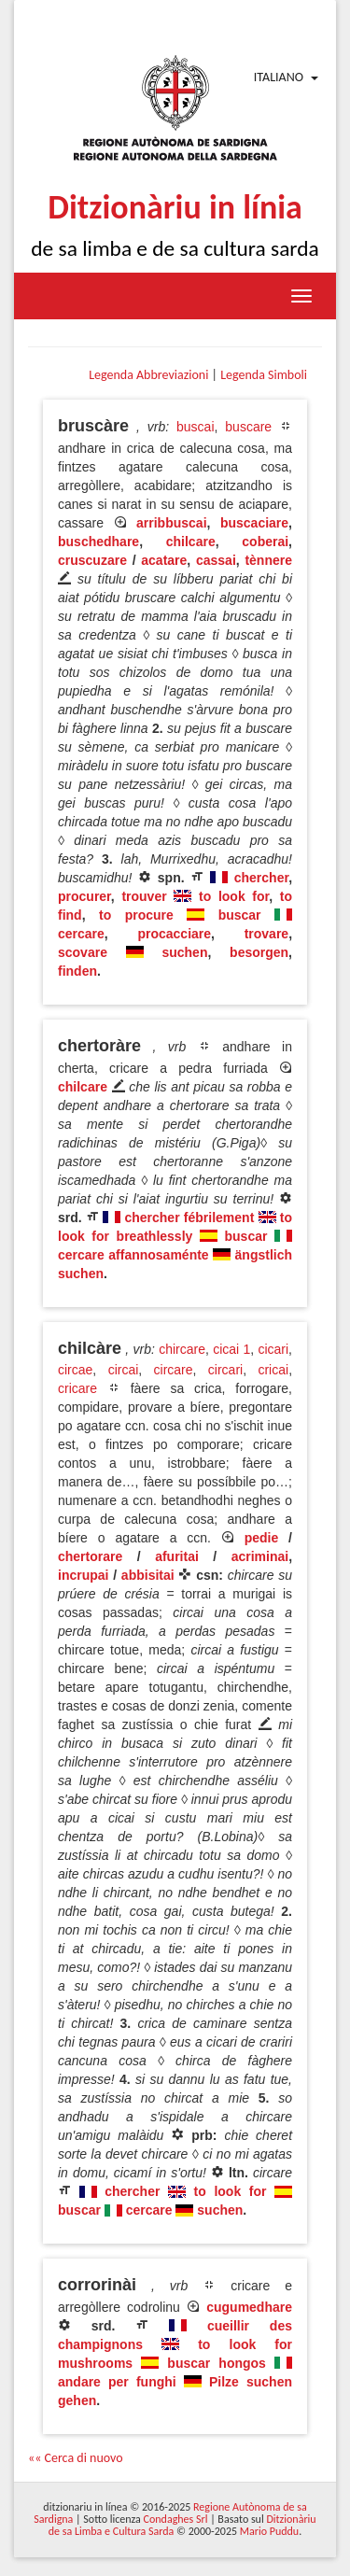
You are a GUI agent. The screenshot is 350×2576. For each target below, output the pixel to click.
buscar (239, 915)
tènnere (268, 560)
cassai (216, 560)
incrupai (83, 1575)
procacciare (174, 933)
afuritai (177, 1556)
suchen (184, 952)
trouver (143, 896)
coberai (265, 541)
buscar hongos (216, 2363)
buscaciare (254, 522)
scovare (82, 952)
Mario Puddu (269, 2531)
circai (123, 1369)
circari (225, 1369)
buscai (195, 426)
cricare (77, 1388)
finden (77, 971)
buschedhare (98, 541)
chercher (261, 877)
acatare (164, 560)
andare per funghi (117, 2381)
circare (173, 1369)
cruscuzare (92, 560)
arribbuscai (171, 522)
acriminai (259, 1556)
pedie (262, 1537)
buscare (248, 426)
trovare (266, 933)
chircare (182, 1349)
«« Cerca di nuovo (75, 2458)
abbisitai (148, 1575)
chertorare (90, 1556)
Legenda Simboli (263, 375)
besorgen (259, 952)
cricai (273, 1369)
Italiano (278, 77)
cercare (81, 933)
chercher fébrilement (189, 1217)
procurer (84, 896)
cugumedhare (249, 2307)
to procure (136, 915)
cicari (273, 1349)
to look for (234, 896)
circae (75, 1369)
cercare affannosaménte (133, 1254)
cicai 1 (231, 1349)
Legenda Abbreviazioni (148, 375)
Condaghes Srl (176, 2519)
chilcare (191, 541)
